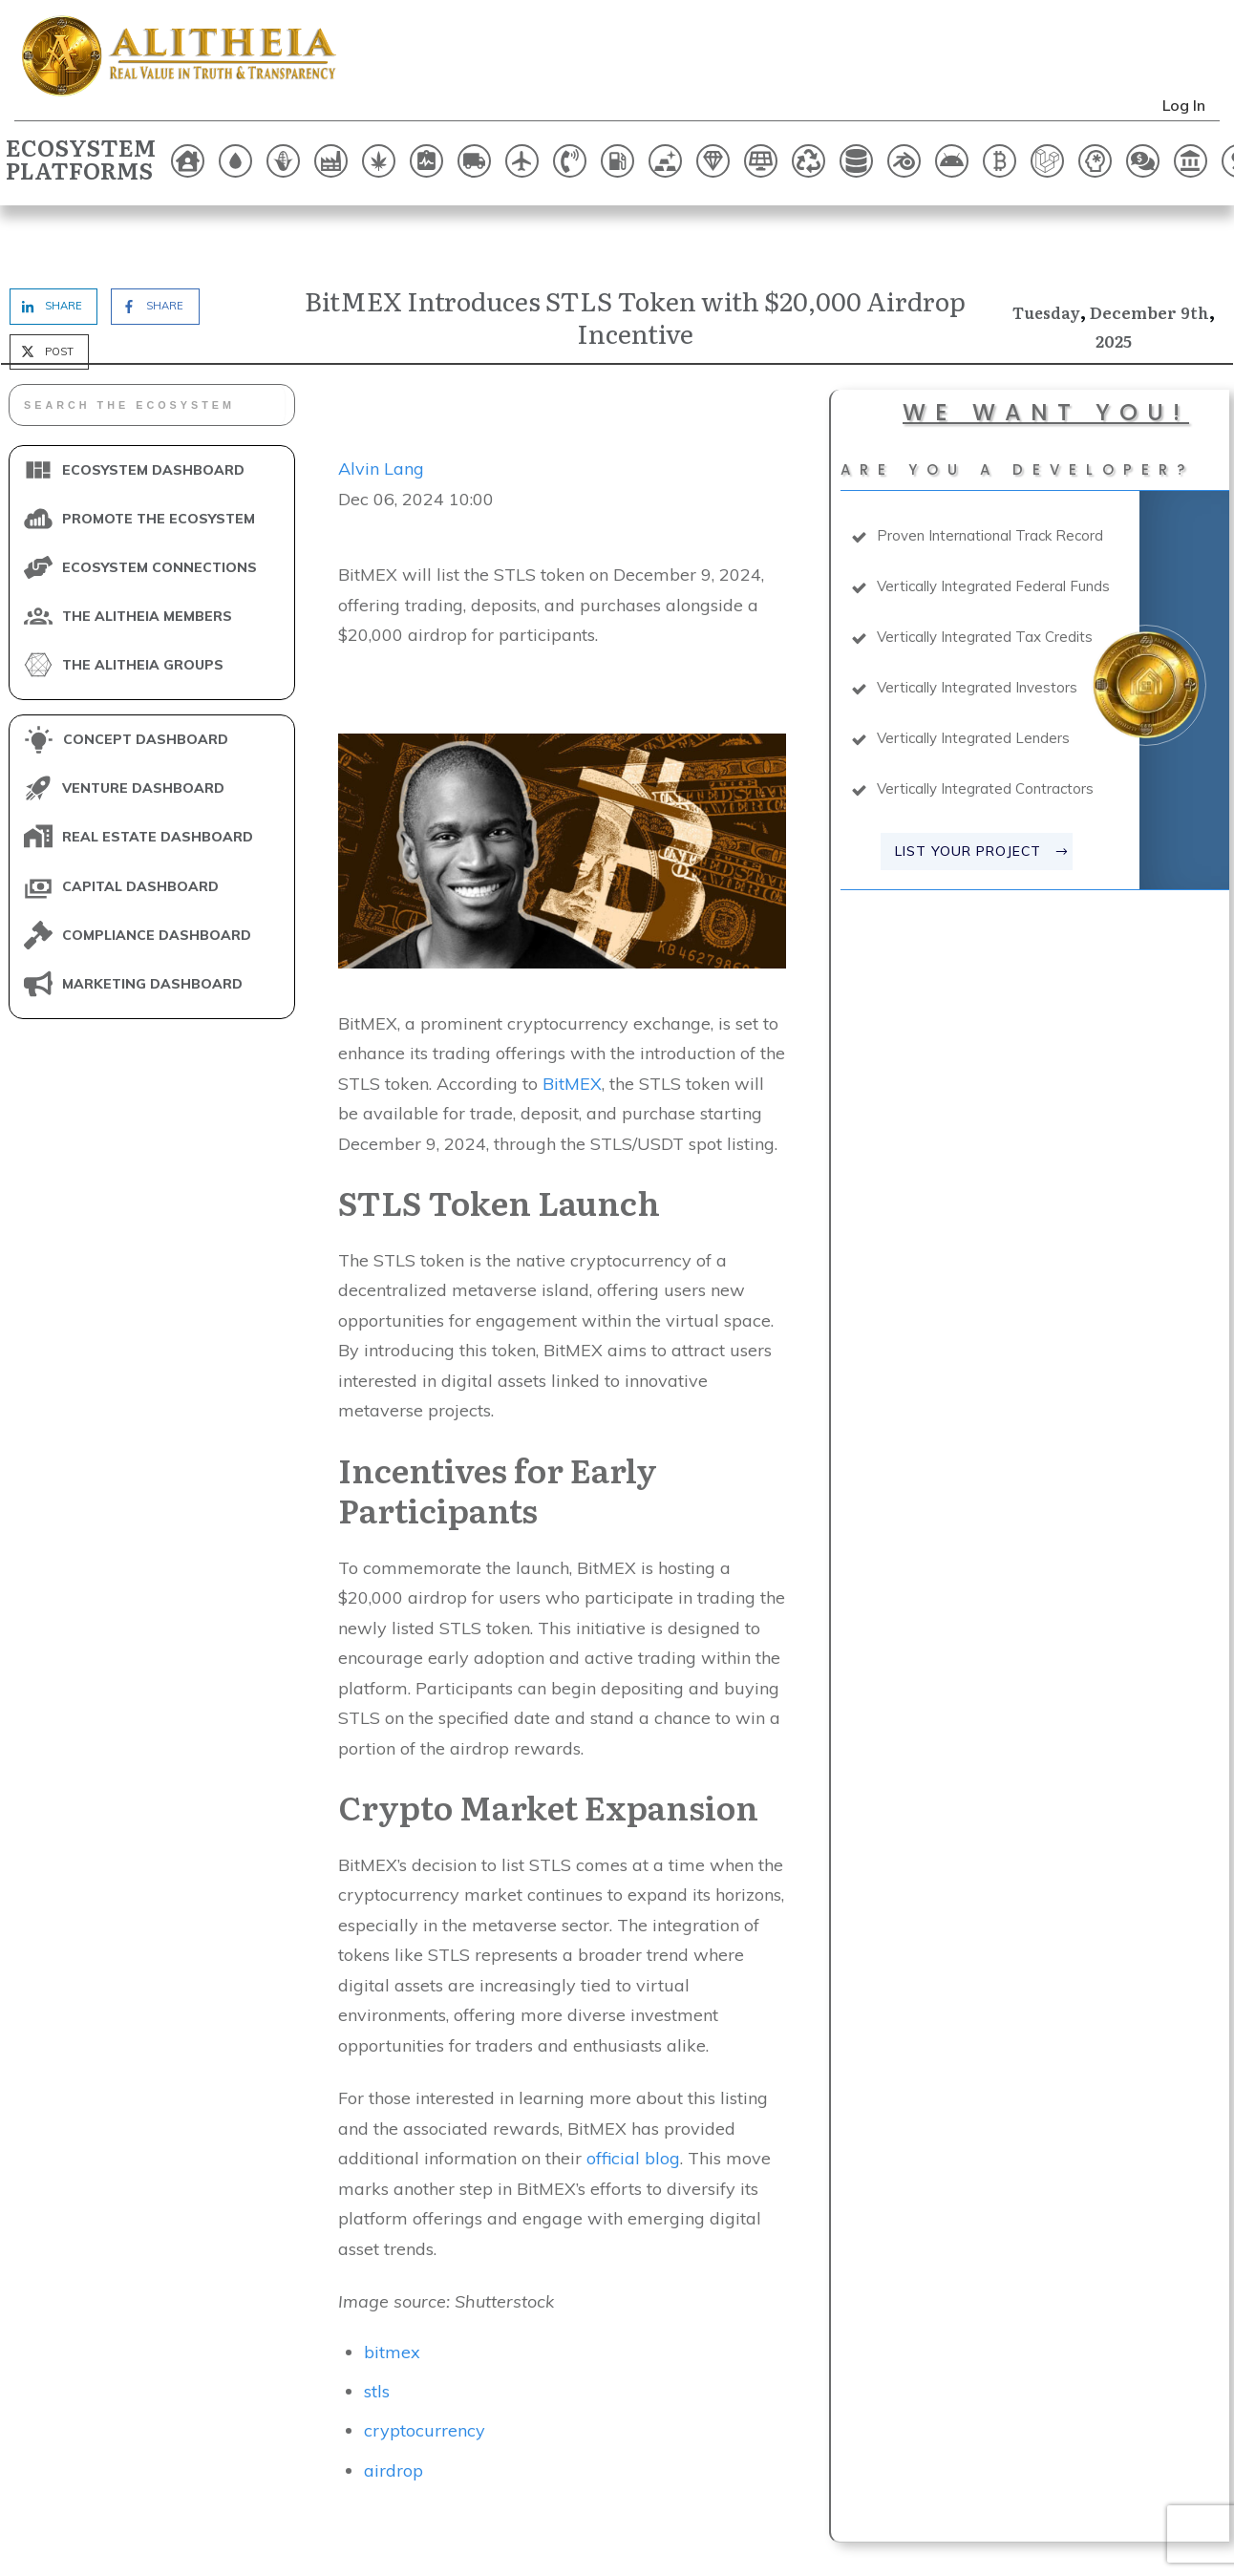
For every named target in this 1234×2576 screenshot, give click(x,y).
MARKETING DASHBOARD (152, 924)
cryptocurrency (424, 2372)
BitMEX (572, 1024)
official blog (633, 2100)
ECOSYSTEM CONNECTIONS (159, 508)
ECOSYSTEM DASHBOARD (153, 410)
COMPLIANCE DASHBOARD (156, 875)
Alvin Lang (381, 410)
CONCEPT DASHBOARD (145, 681)
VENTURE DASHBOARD (143, 729)
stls (377, 2333)
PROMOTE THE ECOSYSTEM (158, 459)
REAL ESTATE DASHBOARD (157, 778)
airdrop (393, 2411)
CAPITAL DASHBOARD (140, 827)
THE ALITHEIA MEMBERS (147, 556)
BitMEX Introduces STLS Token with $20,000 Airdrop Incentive (635, 257)
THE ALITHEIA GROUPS (142, 605)
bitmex (392, 2293)
